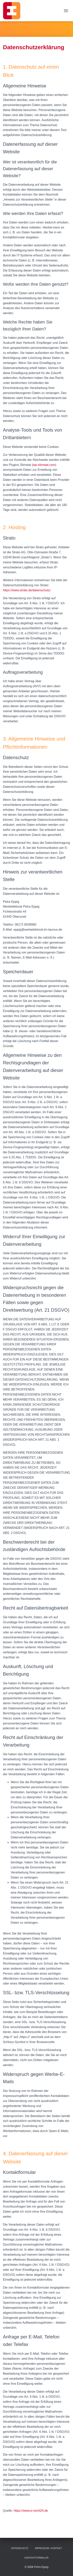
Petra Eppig (41, 2566)
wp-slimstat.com (44, 464)
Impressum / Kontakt (48, 2548)
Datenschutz (19, 2548)
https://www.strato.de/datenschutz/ (26, 590)
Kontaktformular (36, 2557)
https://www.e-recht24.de (31, 2510)
